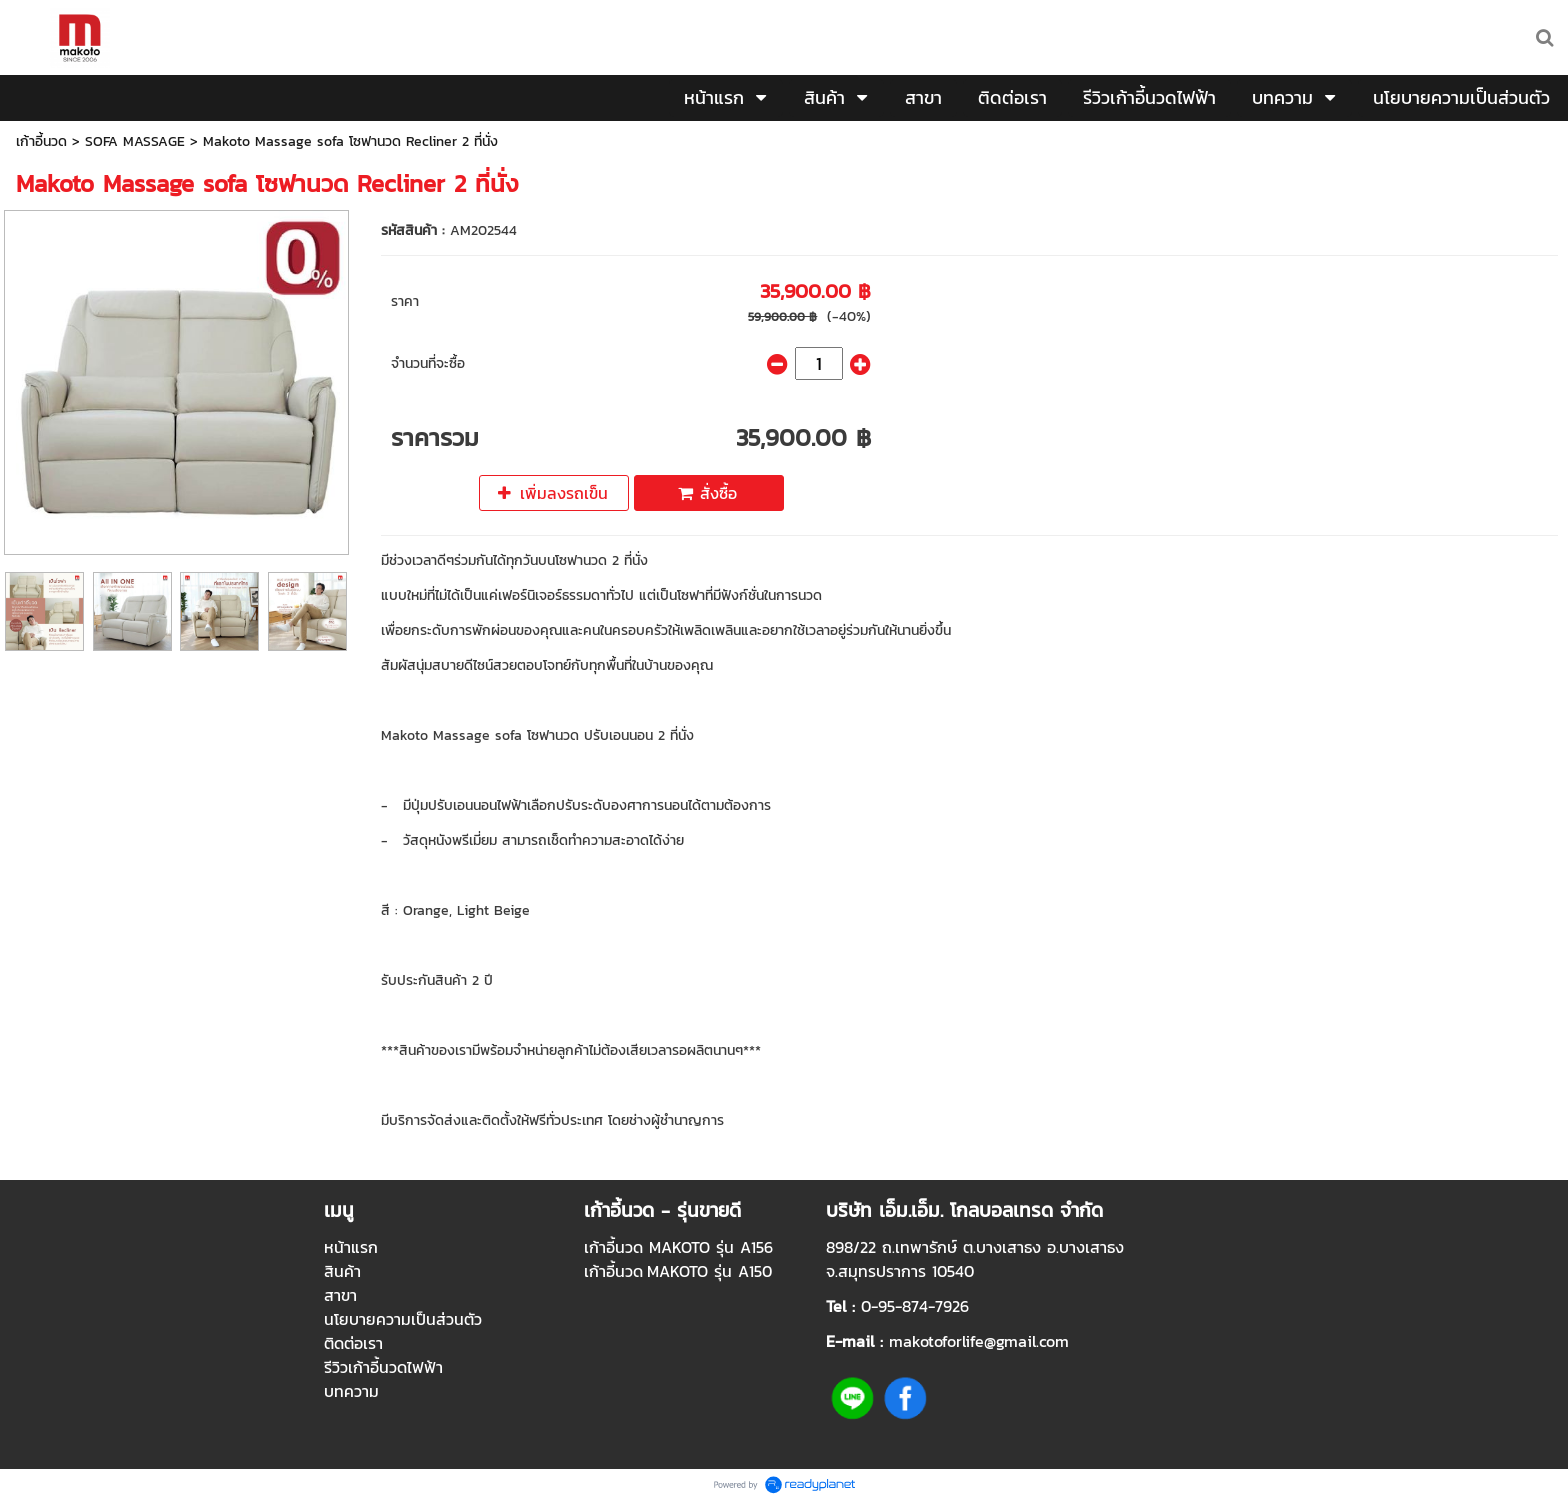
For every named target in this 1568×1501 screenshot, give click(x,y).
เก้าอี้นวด (41, 141)
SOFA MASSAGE (135, 141)
